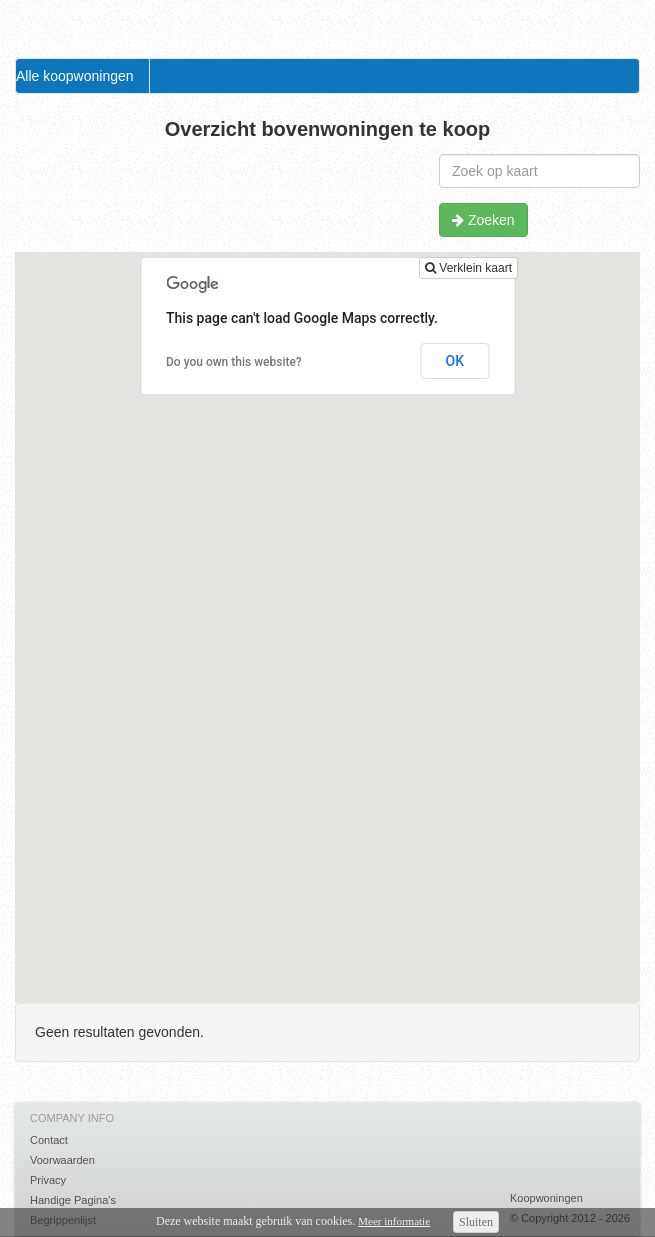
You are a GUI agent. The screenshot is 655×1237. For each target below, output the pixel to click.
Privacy (48, 1180)
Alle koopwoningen (75, 76)
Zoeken (483, 220)
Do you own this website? (234, 362)
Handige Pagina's (73, 1200)
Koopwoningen (546, 1198)
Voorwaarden (62, 1160)
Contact (49, 1140)
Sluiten (476, 1222)
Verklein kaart (468, 268)
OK (455, 361)
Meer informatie (394, 1221)
